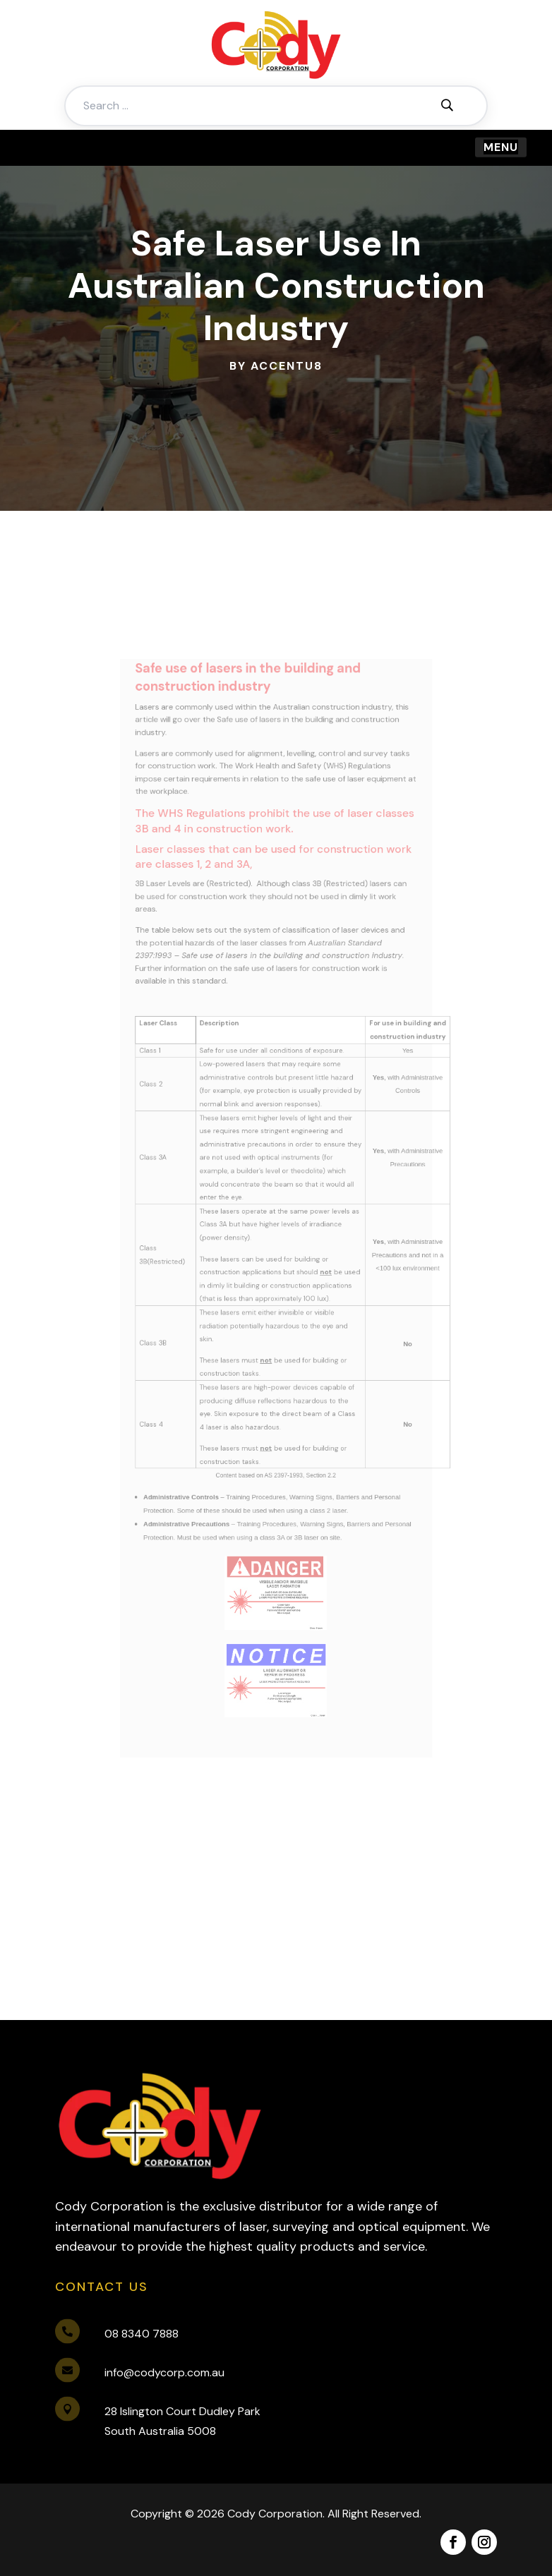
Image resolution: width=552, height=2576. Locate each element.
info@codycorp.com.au (164, 2372)
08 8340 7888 (141, 2333)
